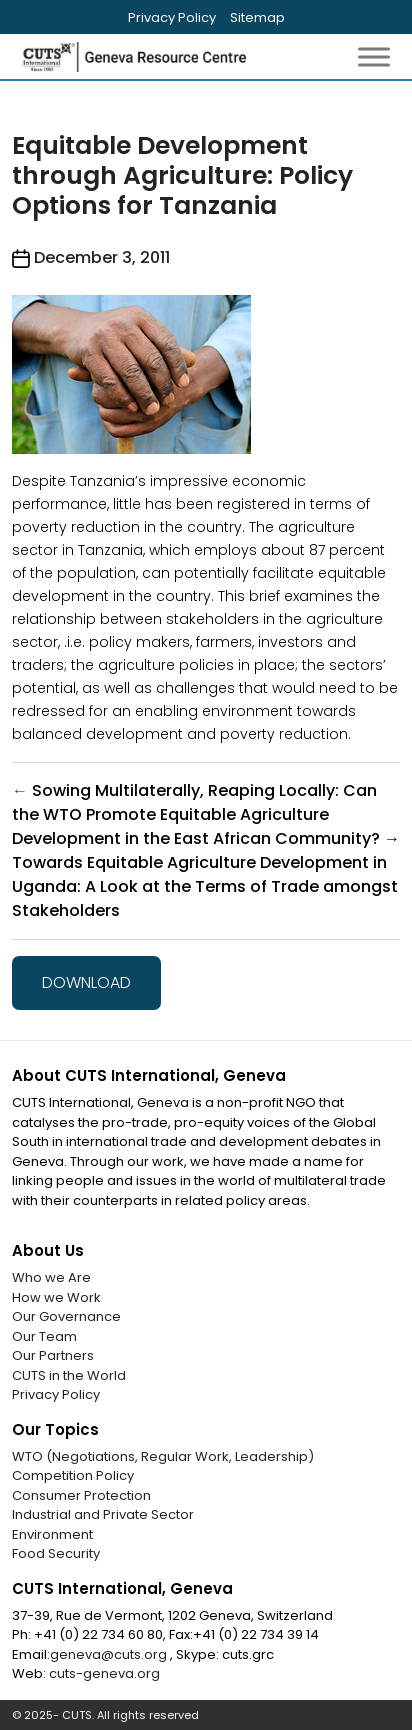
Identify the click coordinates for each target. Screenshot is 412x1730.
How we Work (56, 1297)
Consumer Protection (81, 1495)
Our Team (44, 1336)
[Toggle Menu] (374, 56)
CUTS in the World (69, 1375)
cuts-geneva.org (104, 1673)
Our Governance (66, 1316)
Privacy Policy (172, 17)
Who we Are (51, 1277)
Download (86, 982)
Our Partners (53, 1355)
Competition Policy (73, 1475)
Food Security (56, 1553)
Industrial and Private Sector (103, 1514)
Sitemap (257, 17)
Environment (52, 1534)
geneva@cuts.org (110, 1654)
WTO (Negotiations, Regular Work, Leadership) (163, 1456)
